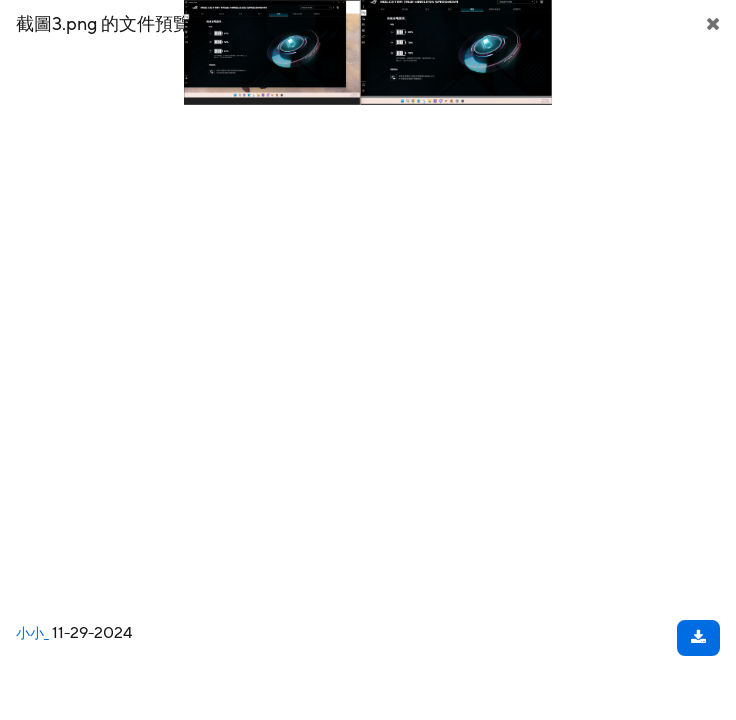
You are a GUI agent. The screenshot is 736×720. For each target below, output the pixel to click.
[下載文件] (698, 638)
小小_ (32, 634)
